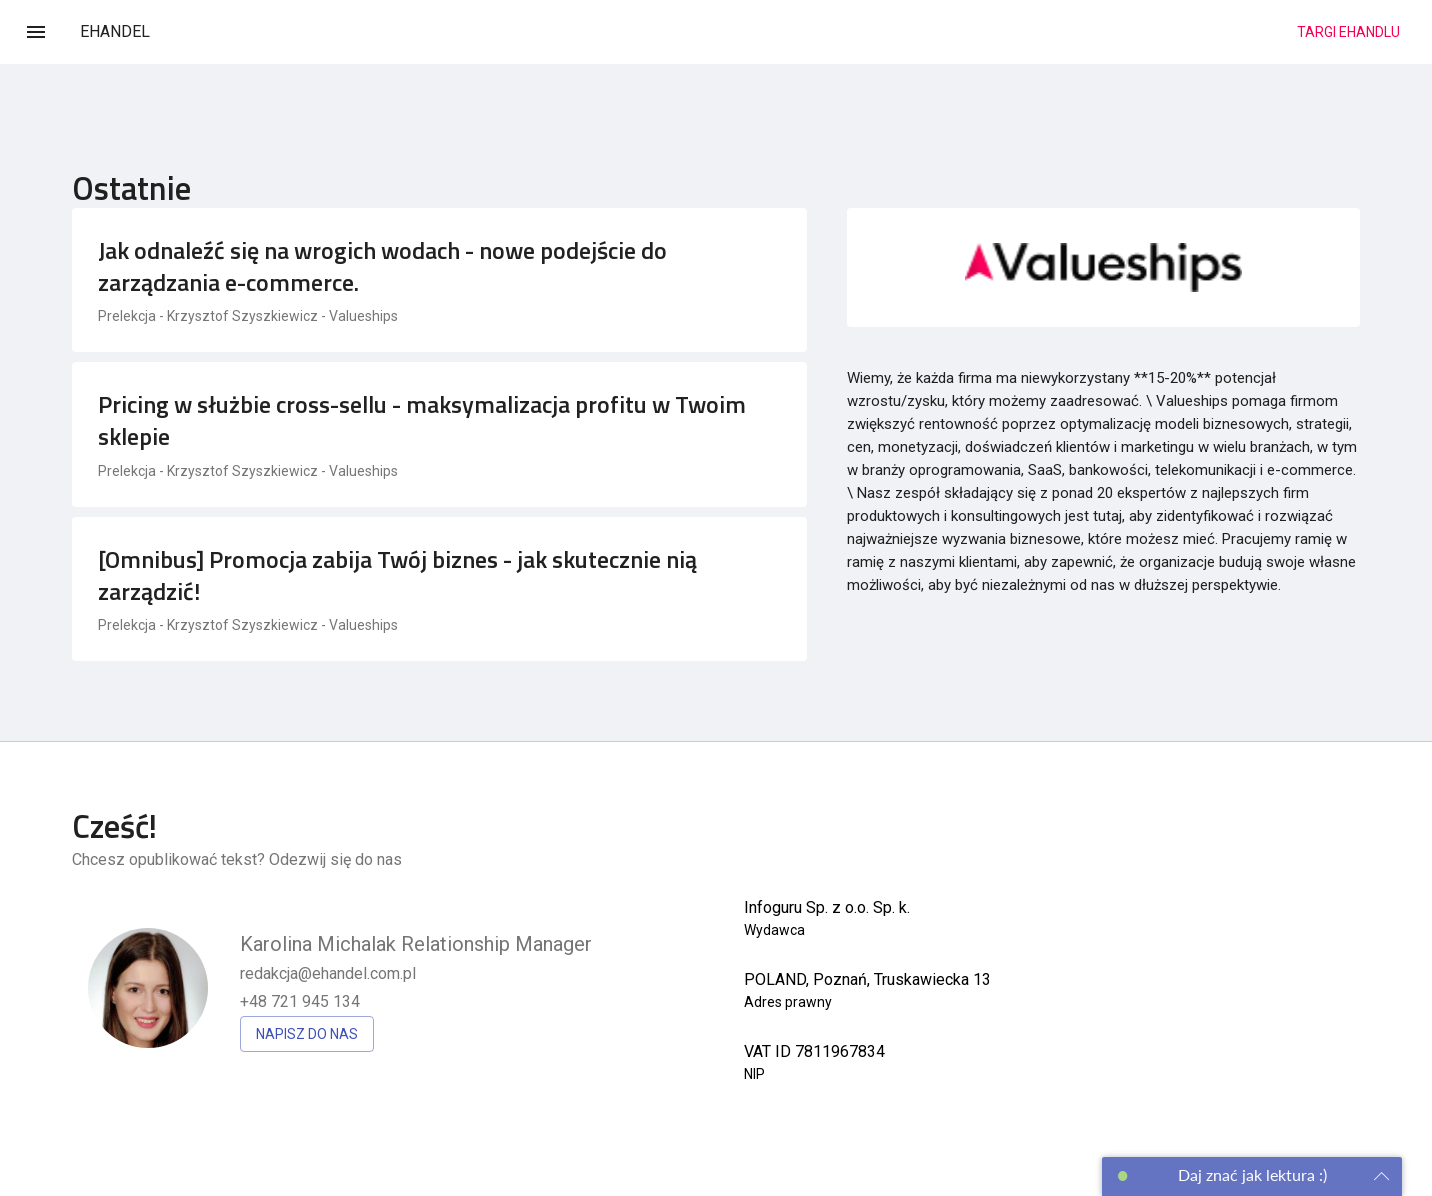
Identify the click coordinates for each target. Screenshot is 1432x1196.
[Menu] (36, 32)
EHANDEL (115, 31)
